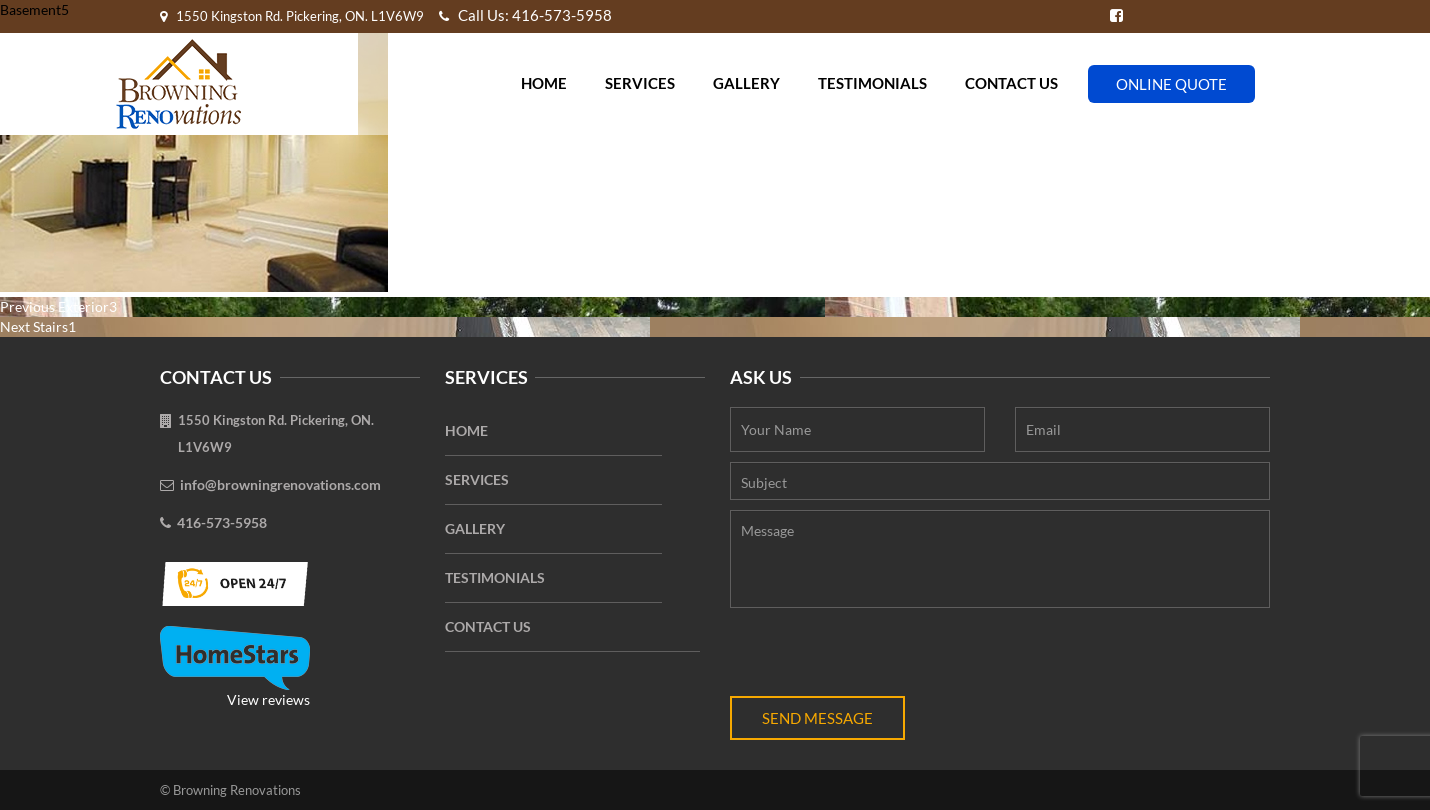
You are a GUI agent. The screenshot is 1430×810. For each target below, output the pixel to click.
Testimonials (872, 83)
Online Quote (1171, 84)
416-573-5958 (222, 522)
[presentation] (882, 657)
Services (640, 83)
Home (544, 83)
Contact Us (1011, 83)
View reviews (235, 667)
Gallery (746, 83)
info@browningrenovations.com (280, 484)
